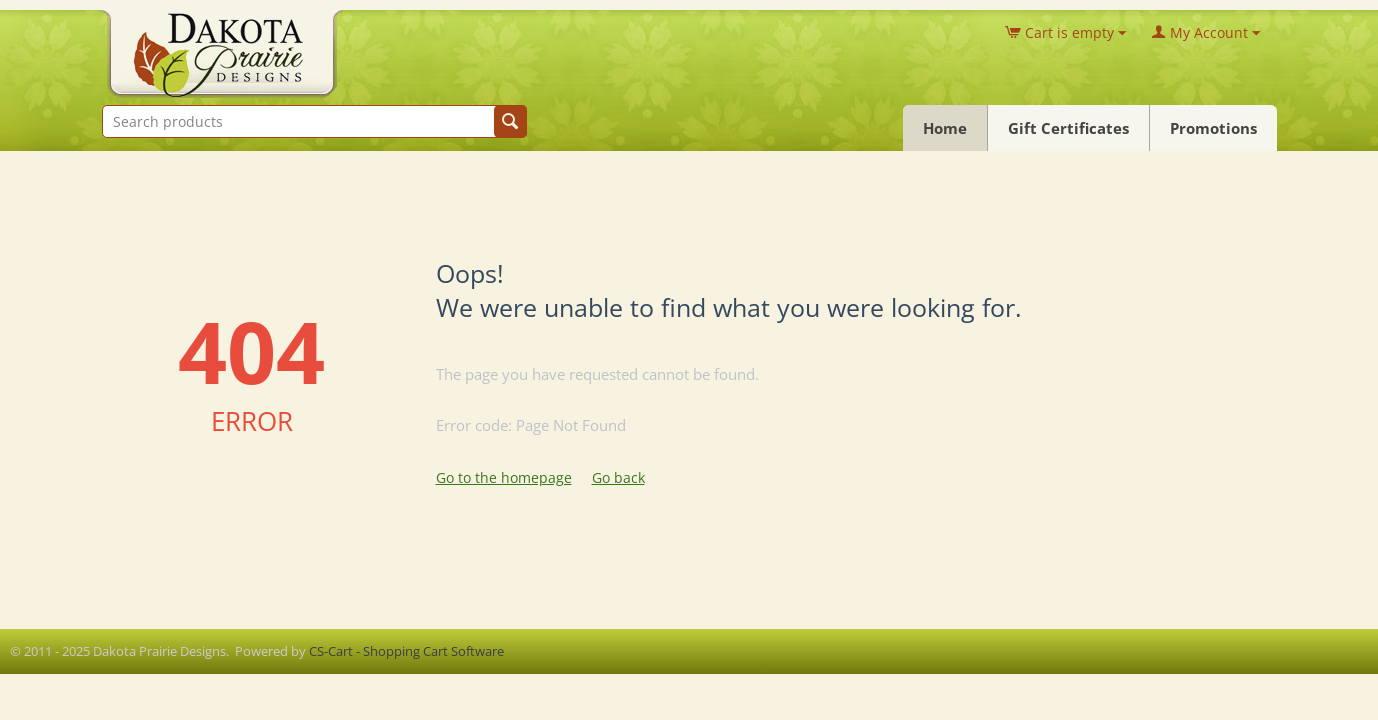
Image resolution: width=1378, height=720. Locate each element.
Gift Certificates (1068, 128)
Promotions (1213, 128)
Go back (618, 477)
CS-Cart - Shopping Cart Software (406, 651)
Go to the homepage (504, 477)
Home (945, 128)
